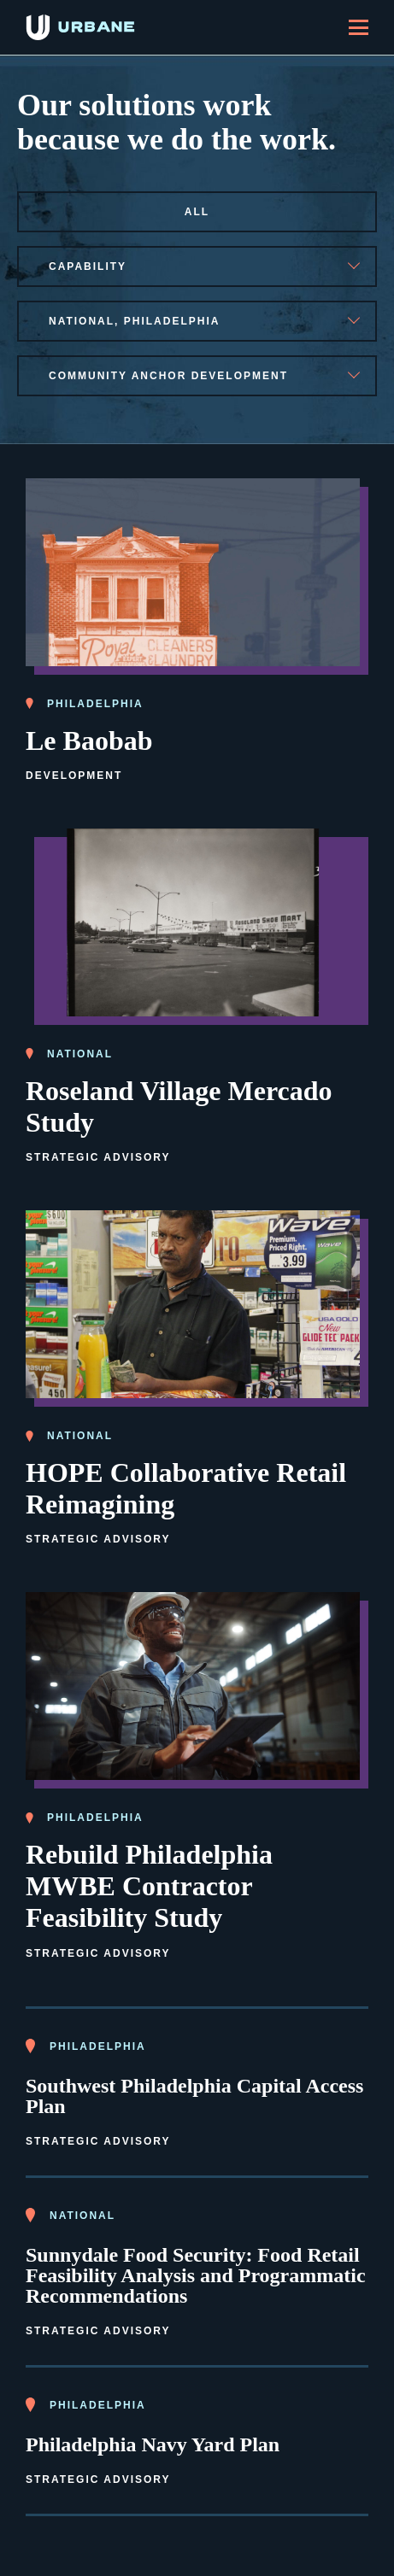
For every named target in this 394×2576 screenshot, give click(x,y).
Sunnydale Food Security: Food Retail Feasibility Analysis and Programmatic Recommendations (196, 2275)
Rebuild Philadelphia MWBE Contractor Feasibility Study (149, 1886)
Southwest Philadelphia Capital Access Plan (194, 2095)
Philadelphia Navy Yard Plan (152, 2444)
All (197, 212)
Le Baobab (89, 740)
